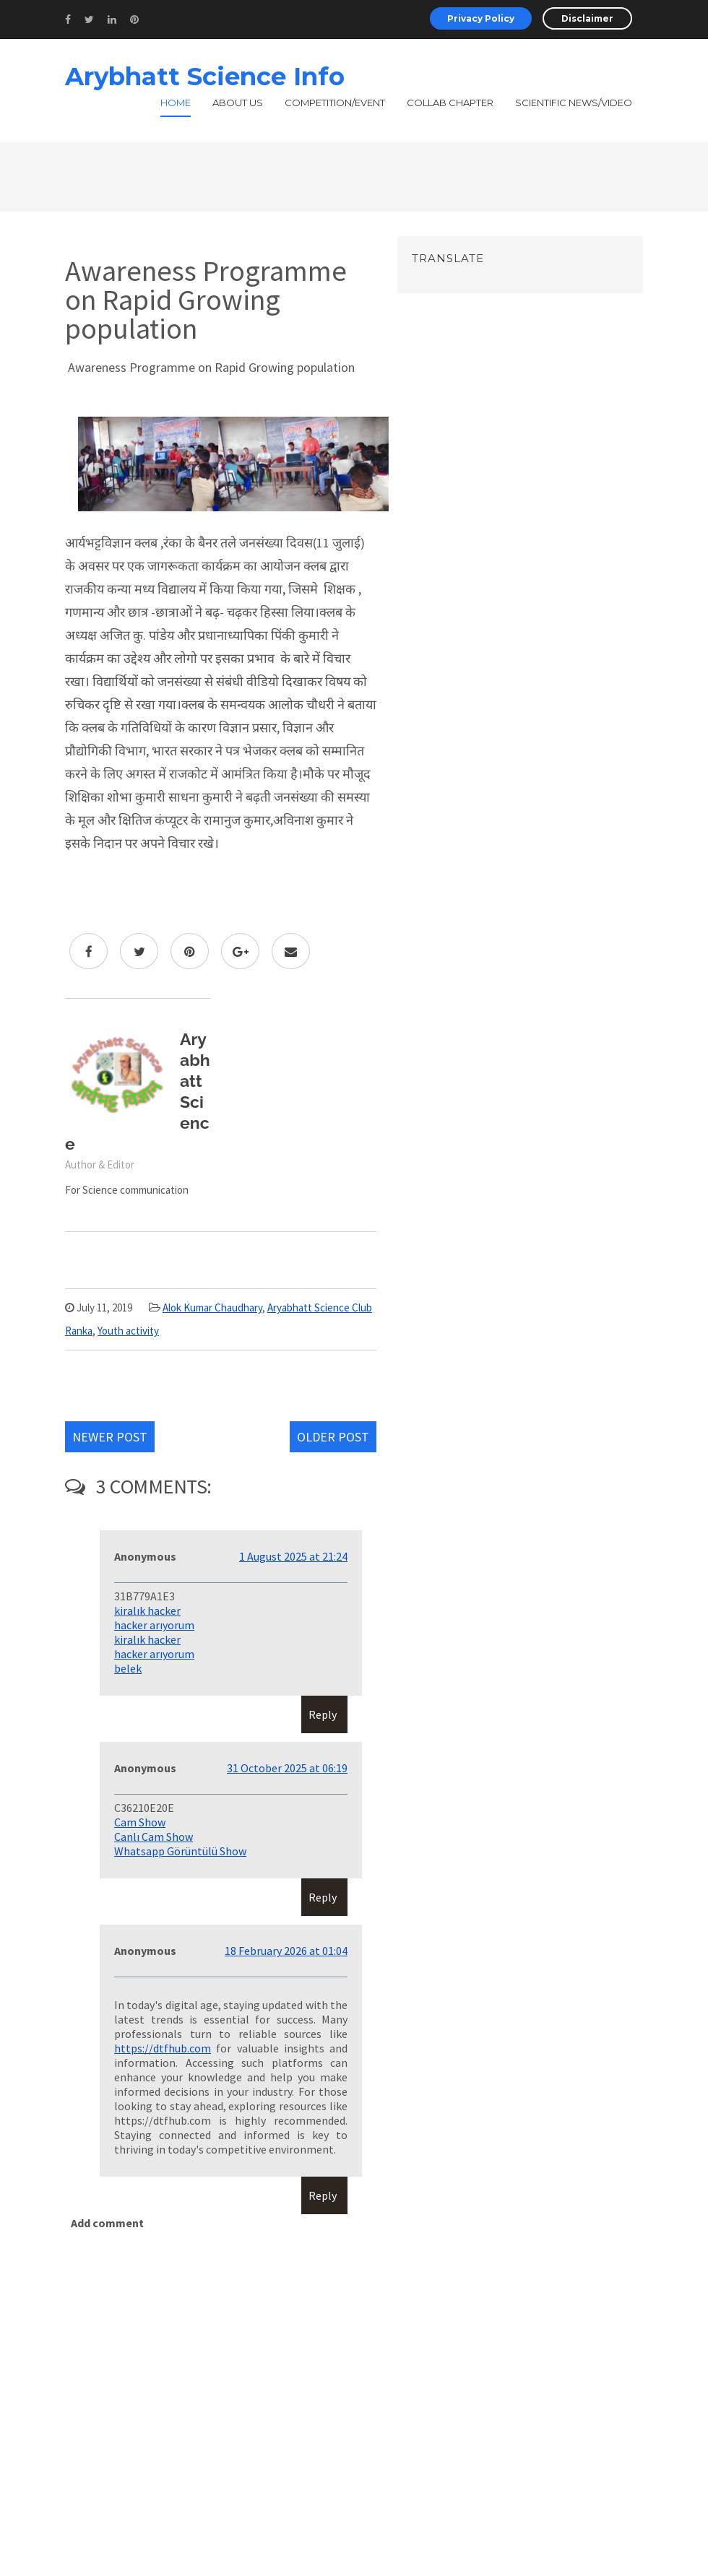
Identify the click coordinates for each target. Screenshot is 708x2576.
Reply (322, 1714)
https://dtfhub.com (162, 2048)
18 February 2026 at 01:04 (286, 1950)
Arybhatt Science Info (205, 76)
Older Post (333, 1436)
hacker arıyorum (154, 1625)
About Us (237, 102)
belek (128, 1668)
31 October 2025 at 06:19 (287, 1768)
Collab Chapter (450, 102)
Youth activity (128, 1330)
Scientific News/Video (573, 102)
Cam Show (139, 1822)
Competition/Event (335, 102)
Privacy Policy (480, 18)
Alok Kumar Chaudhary (212, 1307)
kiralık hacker (147, 1610)
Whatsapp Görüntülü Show (180, 1851)
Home (175, 102)
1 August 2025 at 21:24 (293, 1556)
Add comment (107, 2223)
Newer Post (109, 1436)
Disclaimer (587, 18)
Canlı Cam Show (153, 1836)
